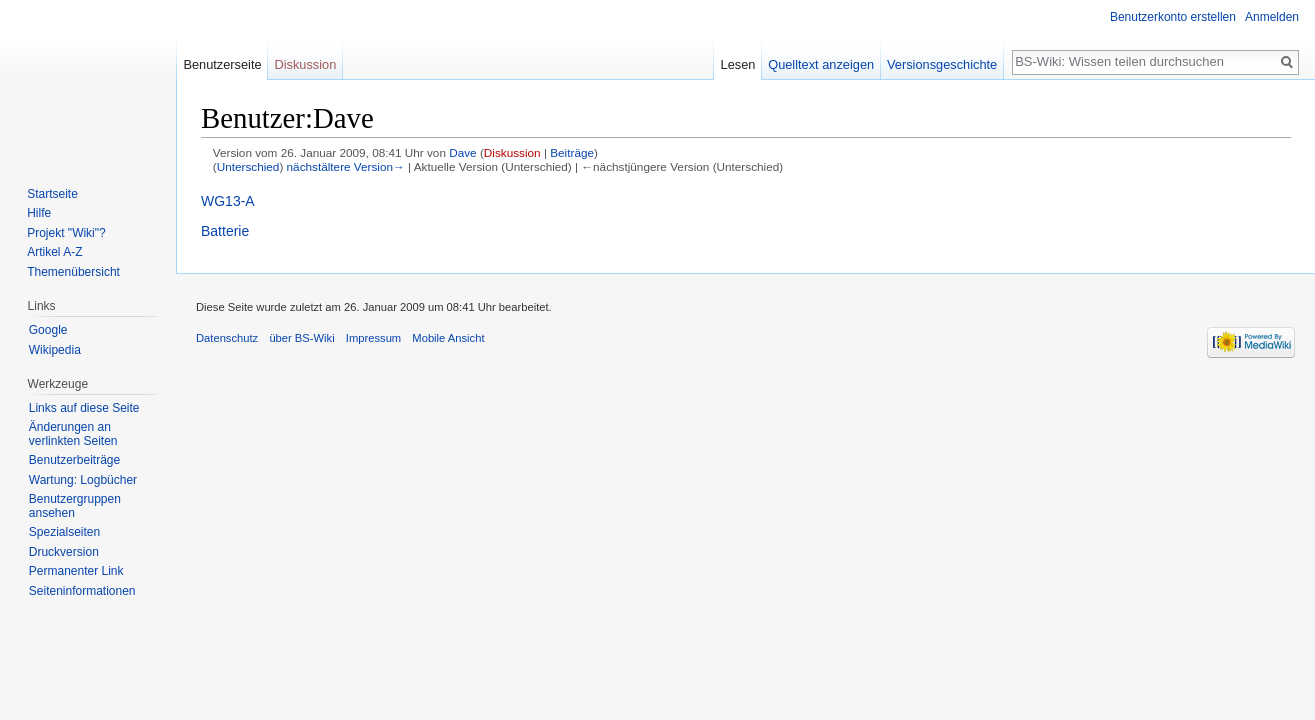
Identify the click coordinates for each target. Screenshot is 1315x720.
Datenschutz (227, 338)
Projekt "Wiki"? (66, 233)
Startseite (52, 194)
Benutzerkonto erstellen (1173, 17)
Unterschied (248, 166)
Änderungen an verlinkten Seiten (73, 434)
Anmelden (1272, 17)
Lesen (738, 64)
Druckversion (64, 552)
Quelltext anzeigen (821, 64)
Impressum (373, 338)
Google (48, 330)
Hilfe (39, 213)
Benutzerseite (222, 64)
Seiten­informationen (82, 591)
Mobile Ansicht (448, 338)
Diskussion (512, 152)
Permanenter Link (76, 571)
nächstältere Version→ (346, 166)
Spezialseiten (64, 532)
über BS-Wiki (301, 338)
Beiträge (572, 152)
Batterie (225, 231)
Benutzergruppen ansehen (75, 506)
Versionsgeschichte (942, 64)
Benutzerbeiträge (74, 460)
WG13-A (228, 201)
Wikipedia (55, 350)
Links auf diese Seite (84, 408)
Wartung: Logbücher (83, 480)
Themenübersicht (73, 272)
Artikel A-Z (54, 252)
